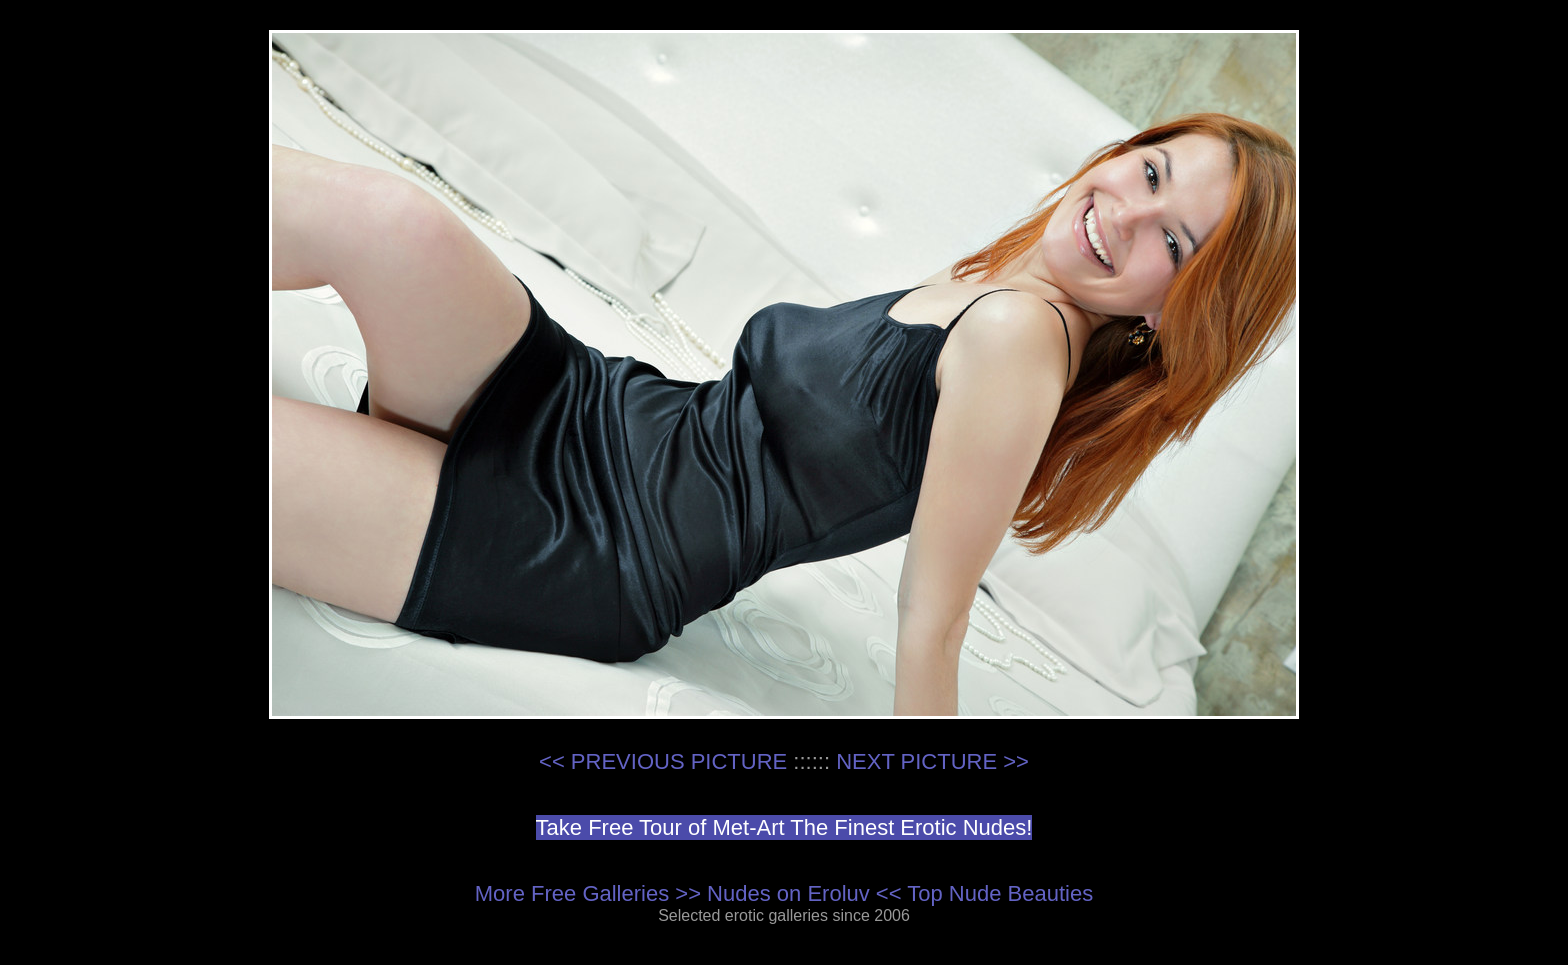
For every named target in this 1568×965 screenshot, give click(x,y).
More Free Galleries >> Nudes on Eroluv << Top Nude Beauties (784, 893)
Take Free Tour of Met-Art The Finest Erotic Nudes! (784, 827)
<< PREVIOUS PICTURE (663, 761)
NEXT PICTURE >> (932, 761)
